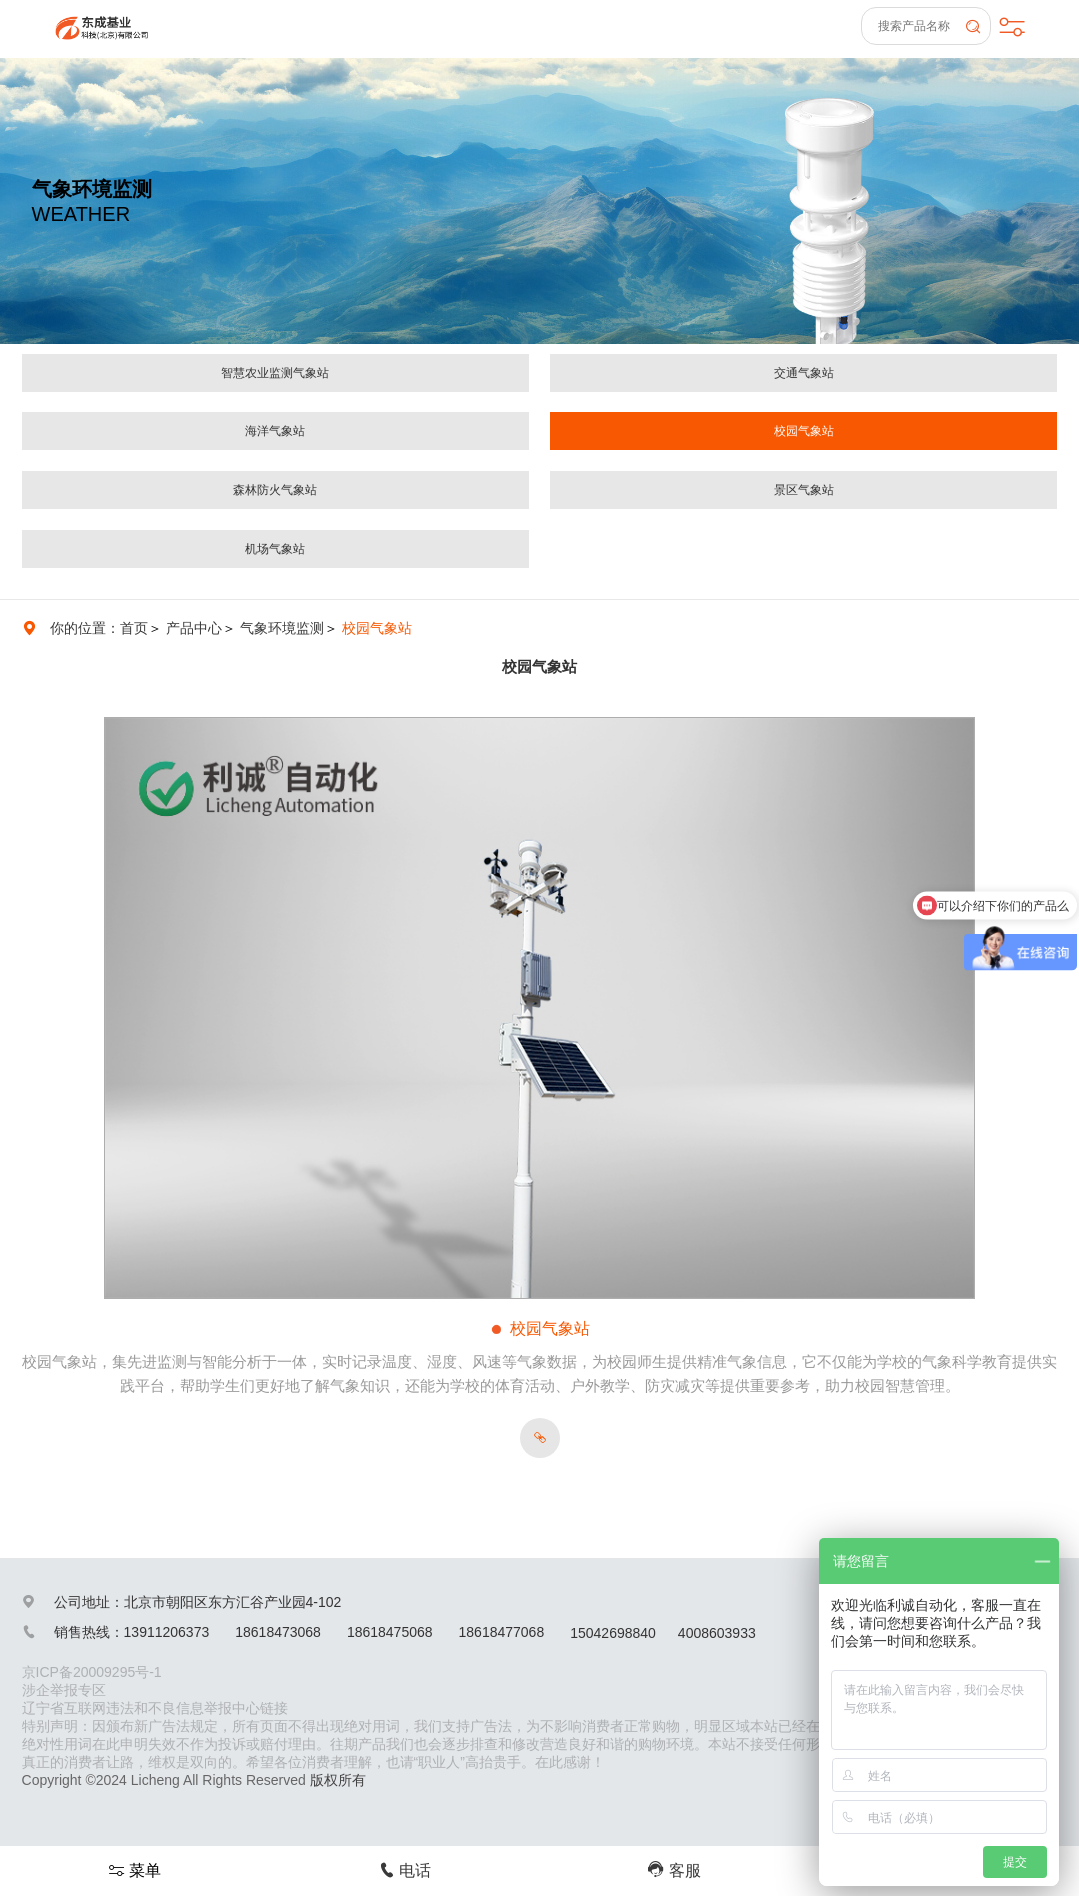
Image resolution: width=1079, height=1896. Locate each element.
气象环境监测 (282, 628)
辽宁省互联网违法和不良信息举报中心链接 (155, 1708)
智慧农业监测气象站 (275, 373)
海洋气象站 (275, 431)
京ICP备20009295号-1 (92, 1672)
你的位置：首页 (99, 628)
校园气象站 (804, 431)
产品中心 (194, 628)
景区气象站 (804, 490)
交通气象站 (804, 373)
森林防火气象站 (275, 490)
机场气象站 (275, 549)
